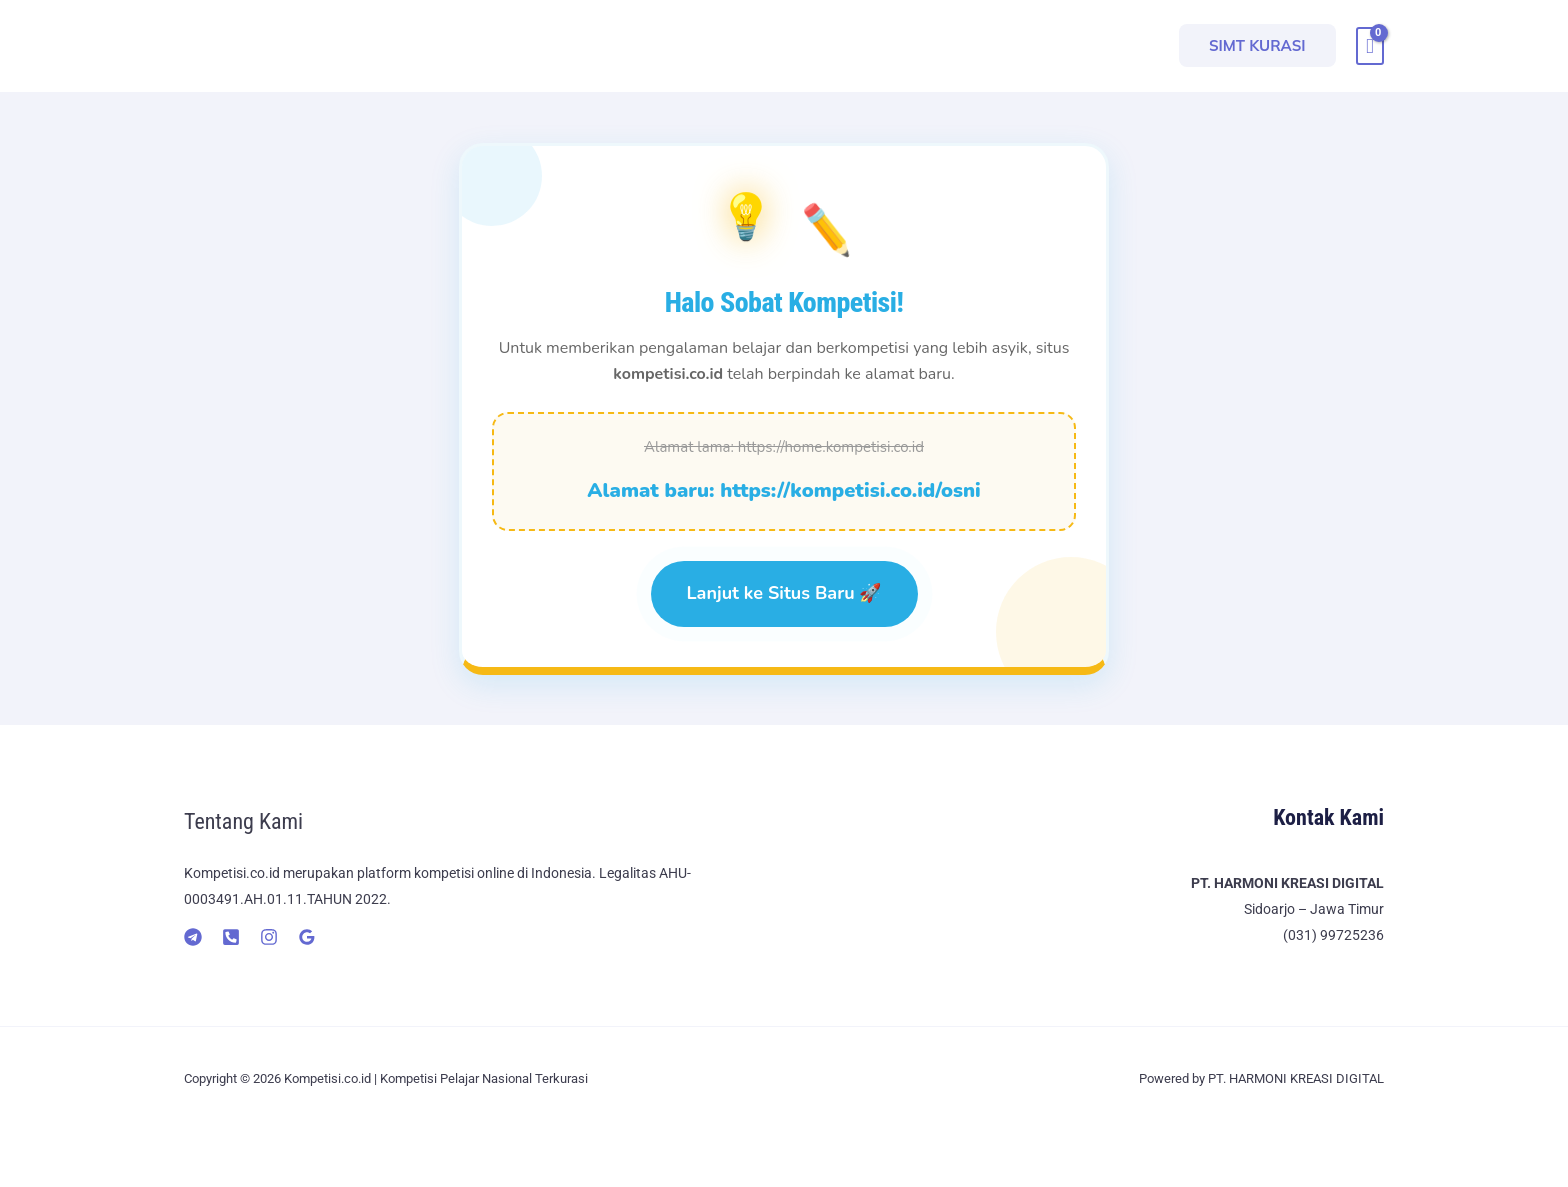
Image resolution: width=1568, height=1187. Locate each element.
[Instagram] (269, 937)
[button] (1257, 45)
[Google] (307, 937)
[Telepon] (231, 937)
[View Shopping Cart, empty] (1370, 46)
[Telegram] (193, 937)
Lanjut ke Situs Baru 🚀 (784, 593)
